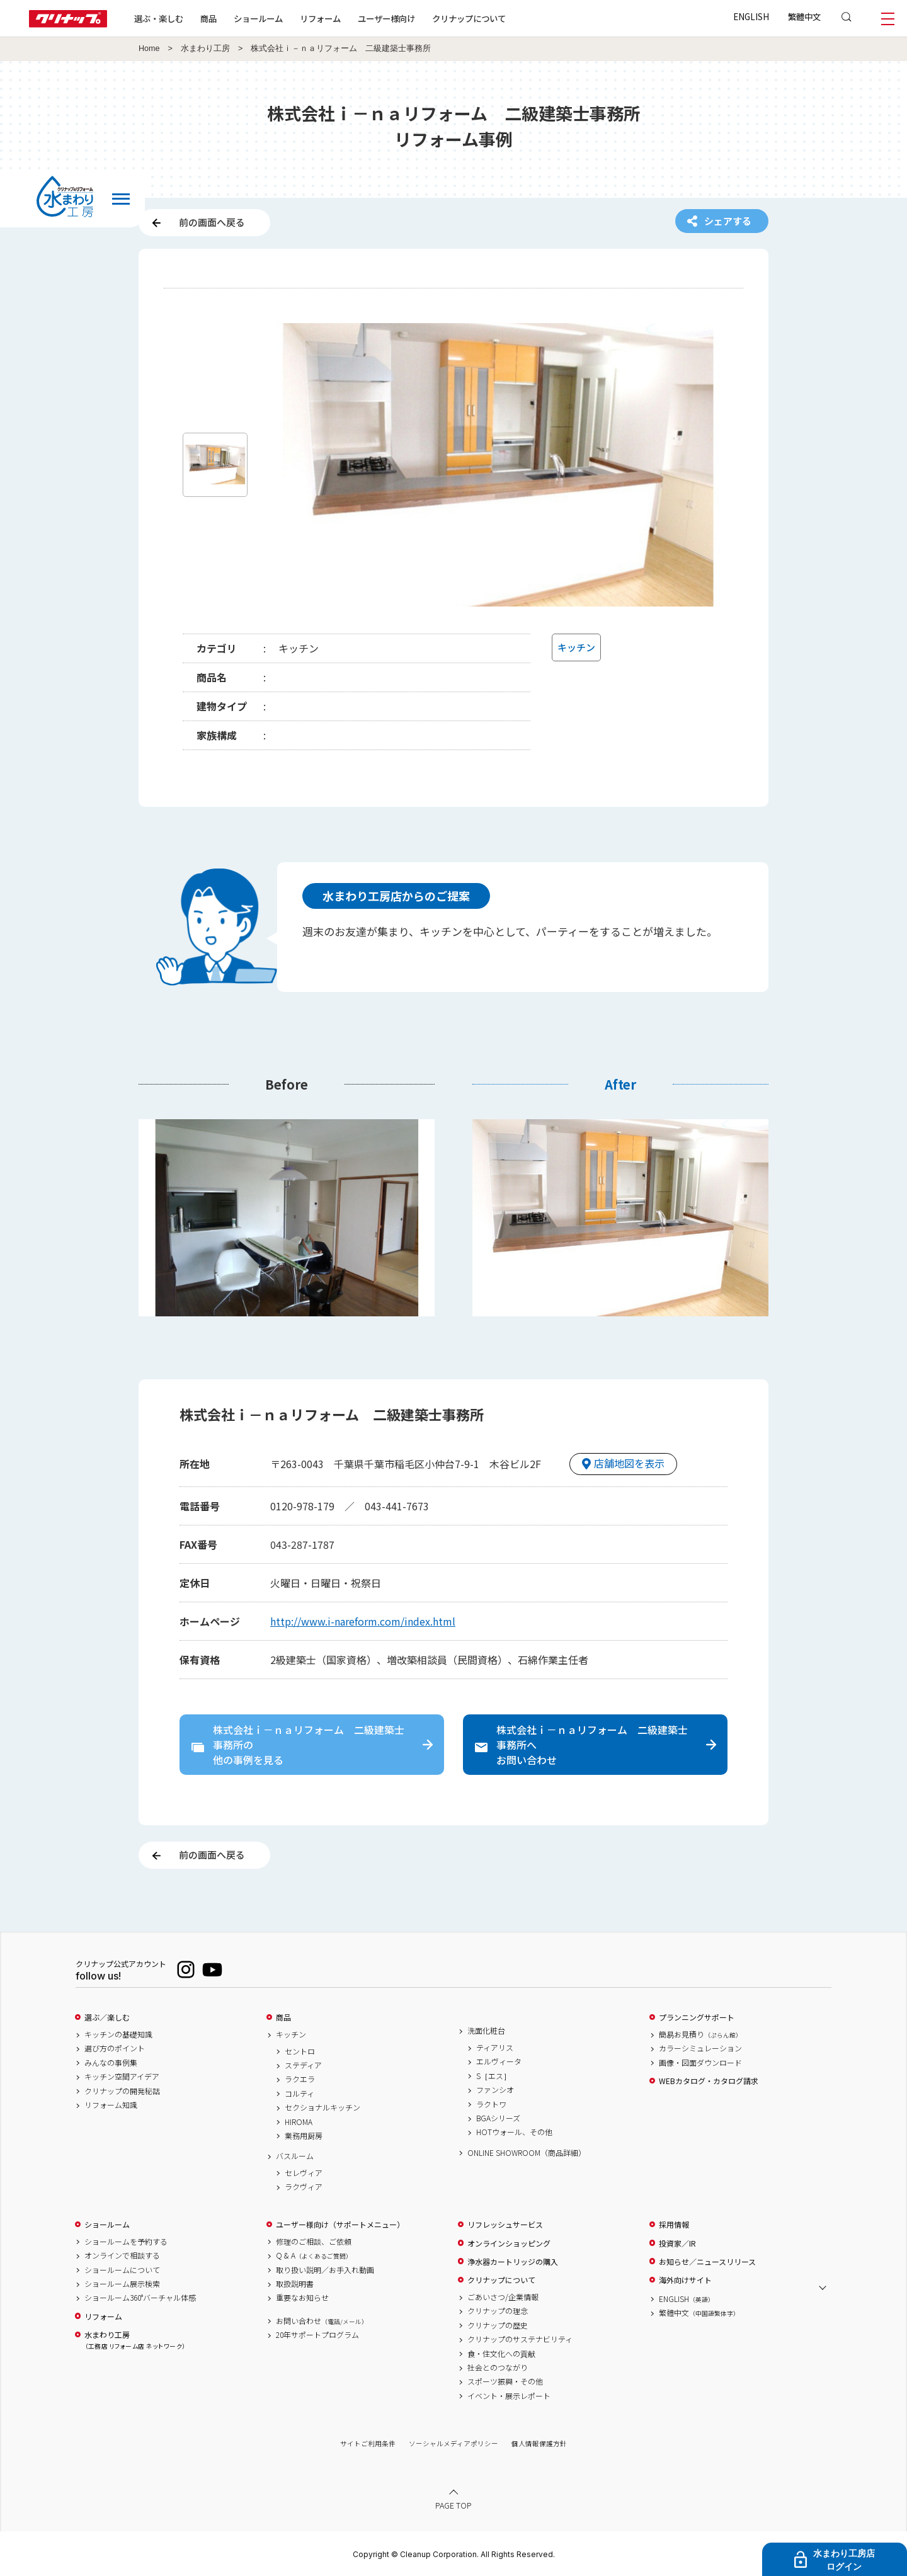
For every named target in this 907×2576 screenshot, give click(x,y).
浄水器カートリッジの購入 (512, 2262)
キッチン (291, 2034)
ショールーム (258, 18)
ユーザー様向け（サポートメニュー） (340, 2225)
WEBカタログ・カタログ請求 (708, 2081)
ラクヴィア (303, 2187)
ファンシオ (495, 2090)
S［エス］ (493, 2076)
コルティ (299, 2094)
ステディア (303, 2065)
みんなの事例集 (110, 2063)
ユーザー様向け (386, 18)
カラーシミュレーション (700, 2048)
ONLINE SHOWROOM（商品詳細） (526, 2153)
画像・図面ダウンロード (700, 2063)
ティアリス (494, 2048)
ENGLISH (751, 16)
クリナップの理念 (497, 2311)
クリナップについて (469, 18)
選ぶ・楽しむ (158, 18)
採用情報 (674, 2225)
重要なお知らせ (302, 2298)
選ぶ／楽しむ (107, 2017)
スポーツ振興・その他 (505, 2381)
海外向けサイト (685, 2280)
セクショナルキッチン (322, 2107)
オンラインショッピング (508, 2243)
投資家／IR (677, 2243)
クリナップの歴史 (497, 2325)
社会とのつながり (497, 2367)
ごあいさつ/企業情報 (503, 2297)
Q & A (314, 2255)
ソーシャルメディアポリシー (453, 2443)
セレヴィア (303, 2173)
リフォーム (320, 18)
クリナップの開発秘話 (122, 2091)
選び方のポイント (114, 2048)
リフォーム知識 (110, 2105)
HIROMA (298, 2122)
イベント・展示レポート (508, 2396)
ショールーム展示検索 (122, 2284)
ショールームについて (122, 2270)
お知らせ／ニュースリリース (707, 2262)
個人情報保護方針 (539, 2443)
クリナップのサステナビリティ (520, 2339)
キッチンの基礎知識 (118, 2034)
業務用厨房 (303, 2136)
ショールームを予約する (126, 2242)
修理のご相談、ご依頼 (313, 2242)
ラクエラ (300, 2079)
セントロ (300, 2051)
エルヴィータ (499, 2061)
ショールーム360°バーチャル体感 (140, 2298)
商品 (283, 2017)
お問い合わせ (322, 2321)
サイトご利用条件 (368, 2443)
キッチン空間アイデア (121, 2077)
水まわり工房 (205, 48)
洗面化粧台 (486, 2031)
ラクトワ (491, 2104)
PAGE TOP (453, 2505)
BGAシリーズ (498, 2118)
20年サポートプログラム (317, 2335)
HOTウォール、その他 (514, 2132)
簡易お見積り (700, 2034)
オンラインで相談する (122, 2255)
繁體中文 (804, 16)
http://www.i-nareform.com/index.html (362, 1621)
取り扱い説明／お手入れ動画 (325, 2270)
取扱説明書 (295, 2284)
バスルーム (295, 2156)
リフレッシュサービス (505, 2225)
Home (149, 48)
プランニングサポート (696, 2017)
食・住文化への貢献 (501, 2354)
